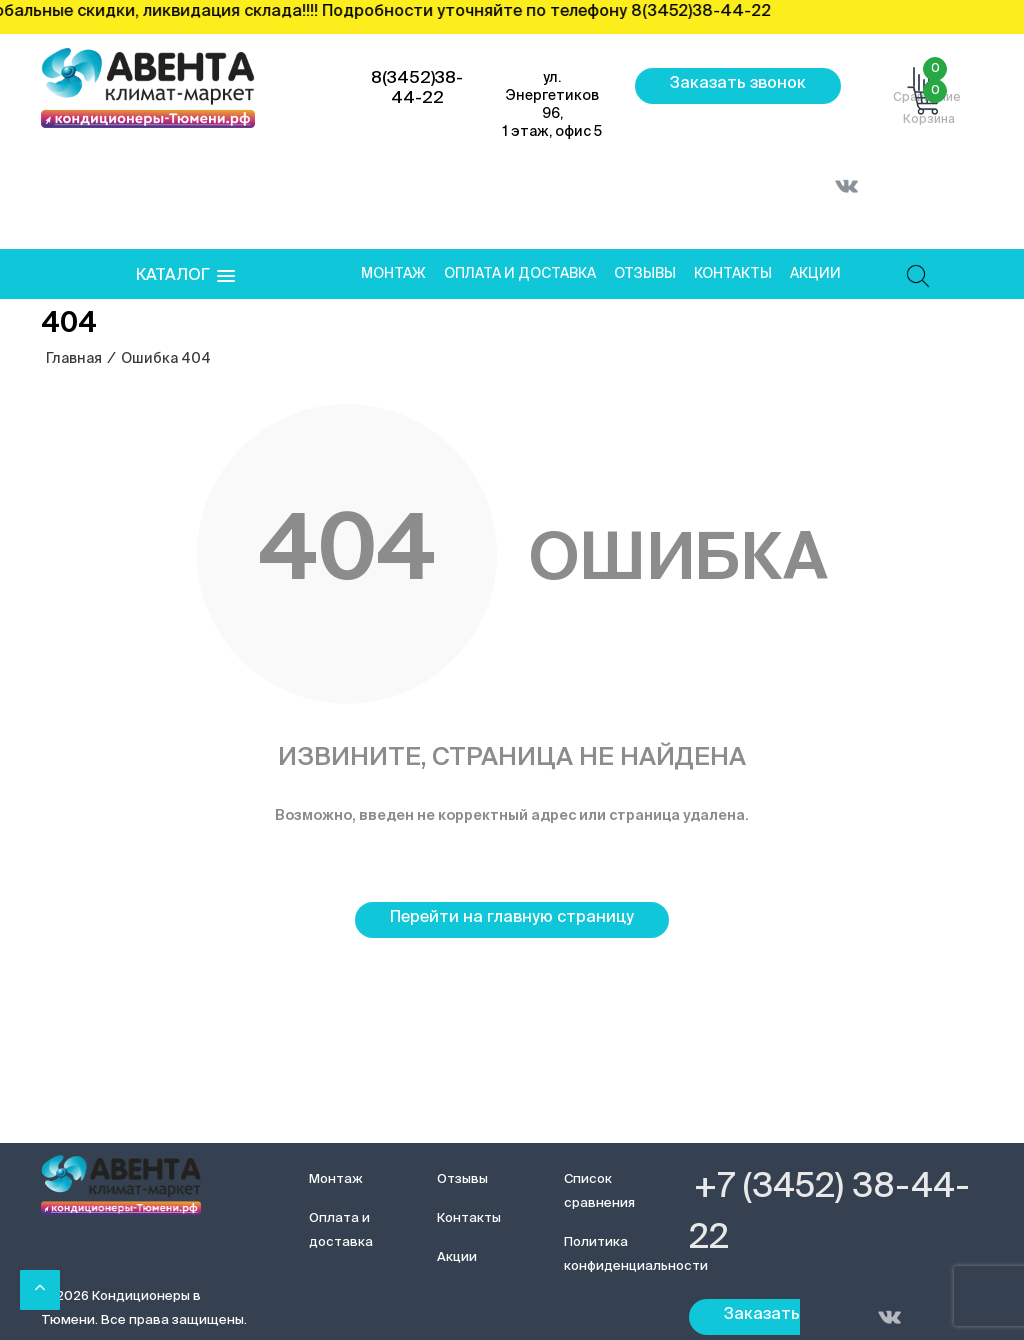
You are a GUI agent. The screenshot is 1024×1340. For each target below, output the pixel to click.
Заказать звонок (738, 84)
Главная (74, 359)
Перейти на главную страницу (512, 918)
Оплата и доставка (520, 274)
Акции (815, 274)
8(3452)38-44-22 (417, 88)
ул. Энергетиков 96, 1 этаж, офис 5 (552, 105)
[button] (185, 276)
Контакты (733, 274)
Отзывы (645, 274)
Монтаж (393, 274)
